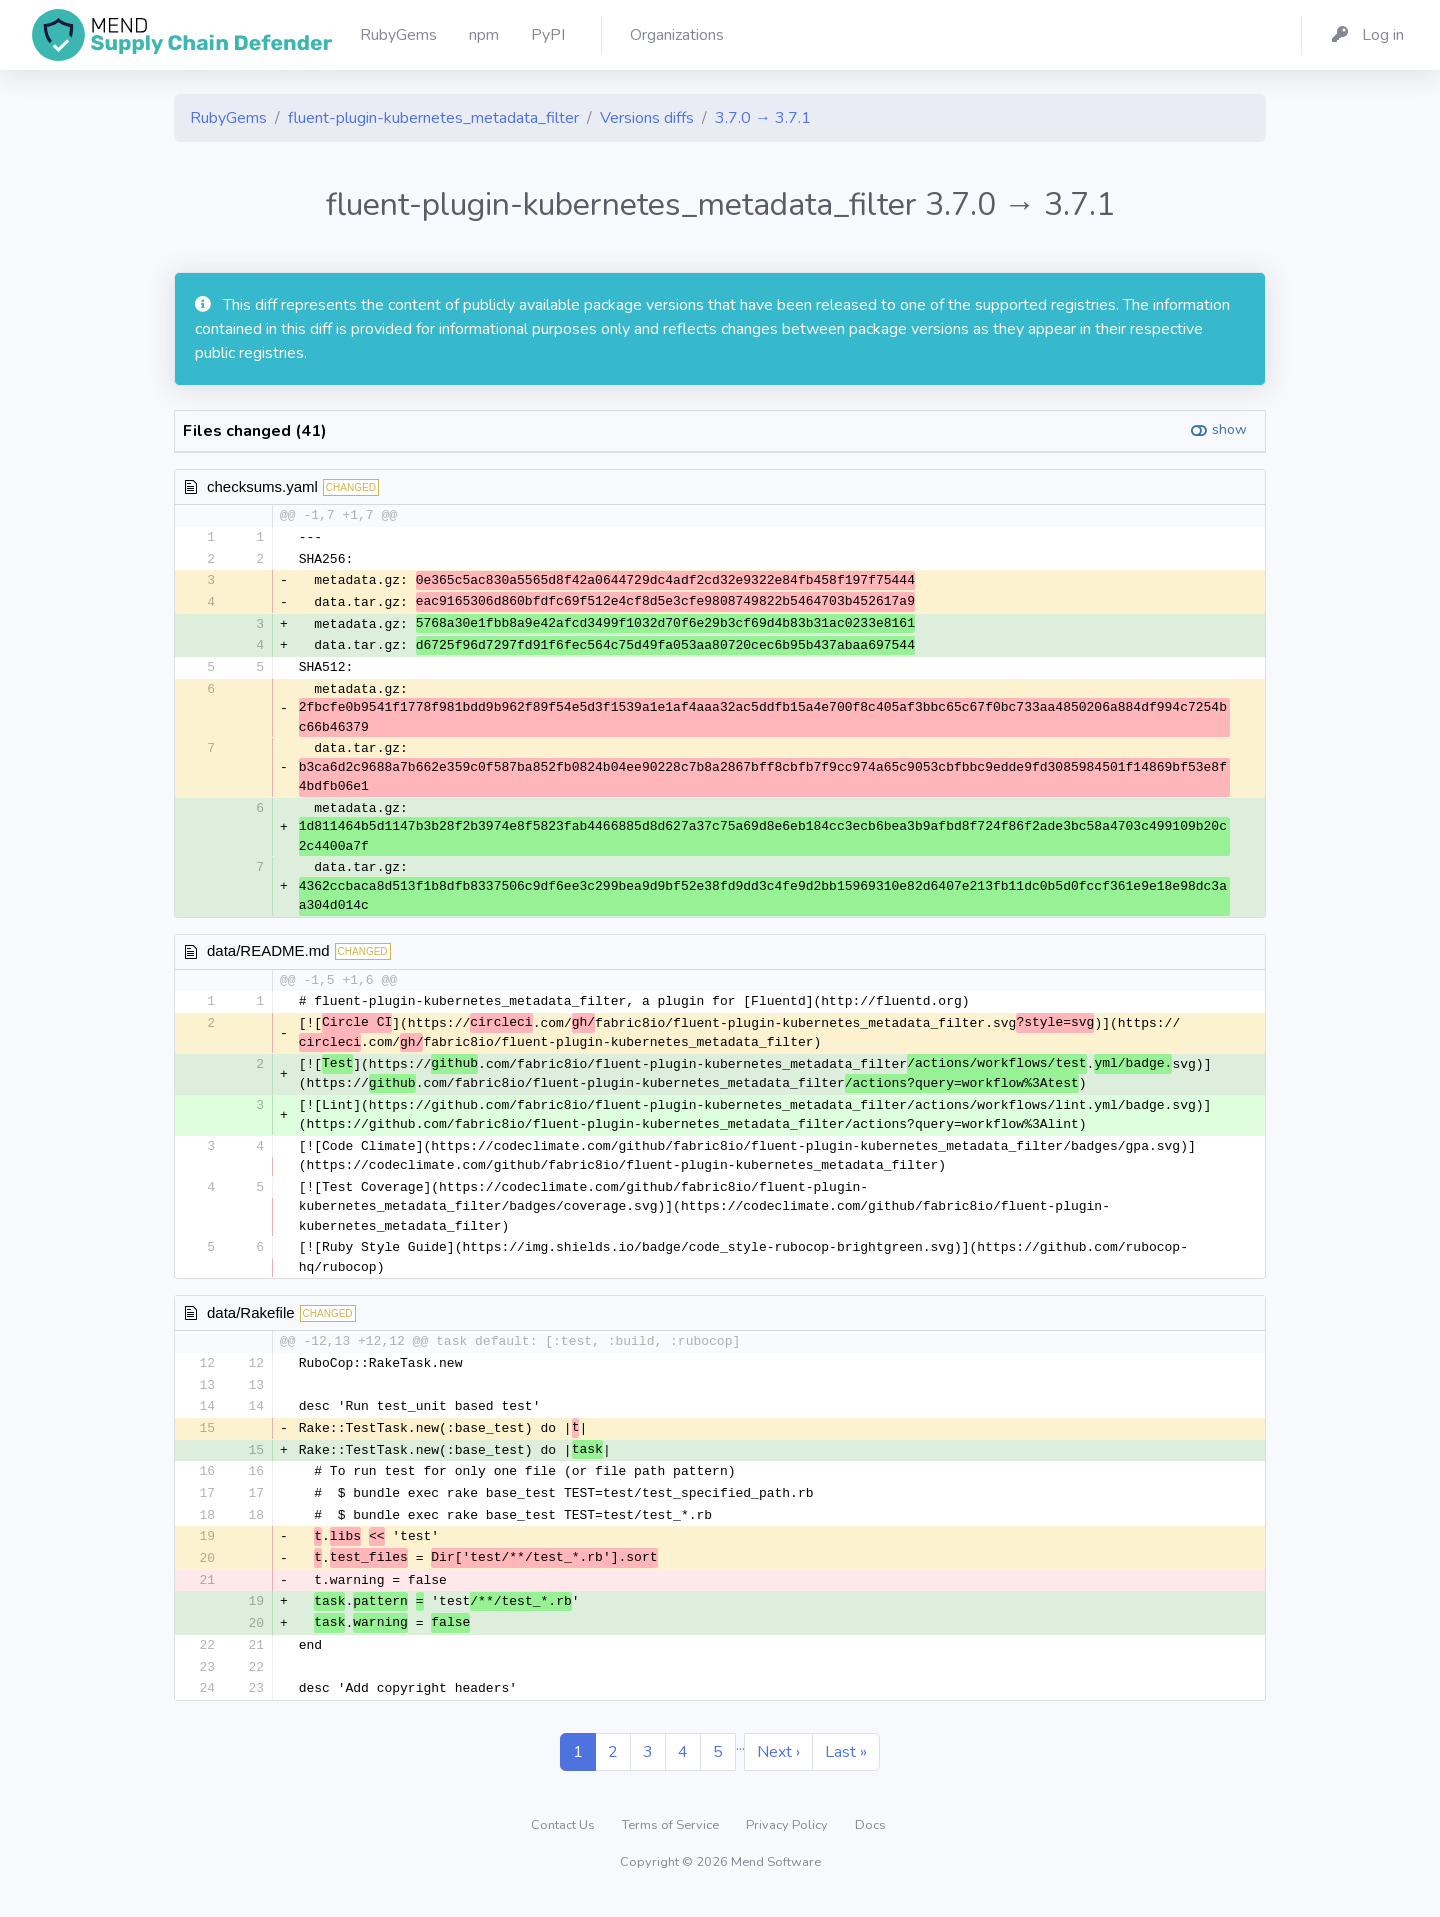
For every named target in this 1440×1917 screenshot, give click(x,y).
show (1229, 429)
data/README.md (268, 955)
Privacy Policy (788, 1841)
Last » (846, 1768)
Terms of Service (672, 1841)
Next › (778, 1768)
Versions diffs (647, 118)
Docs (870, 1841)
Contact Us (564, 1841)
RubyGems (228, 118)
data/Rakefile (251, 1318)
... (740, 1761)
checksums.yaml (262, 486)
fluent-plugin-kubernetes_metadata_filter (433, 118)
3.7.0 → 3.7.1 (763, 118)
